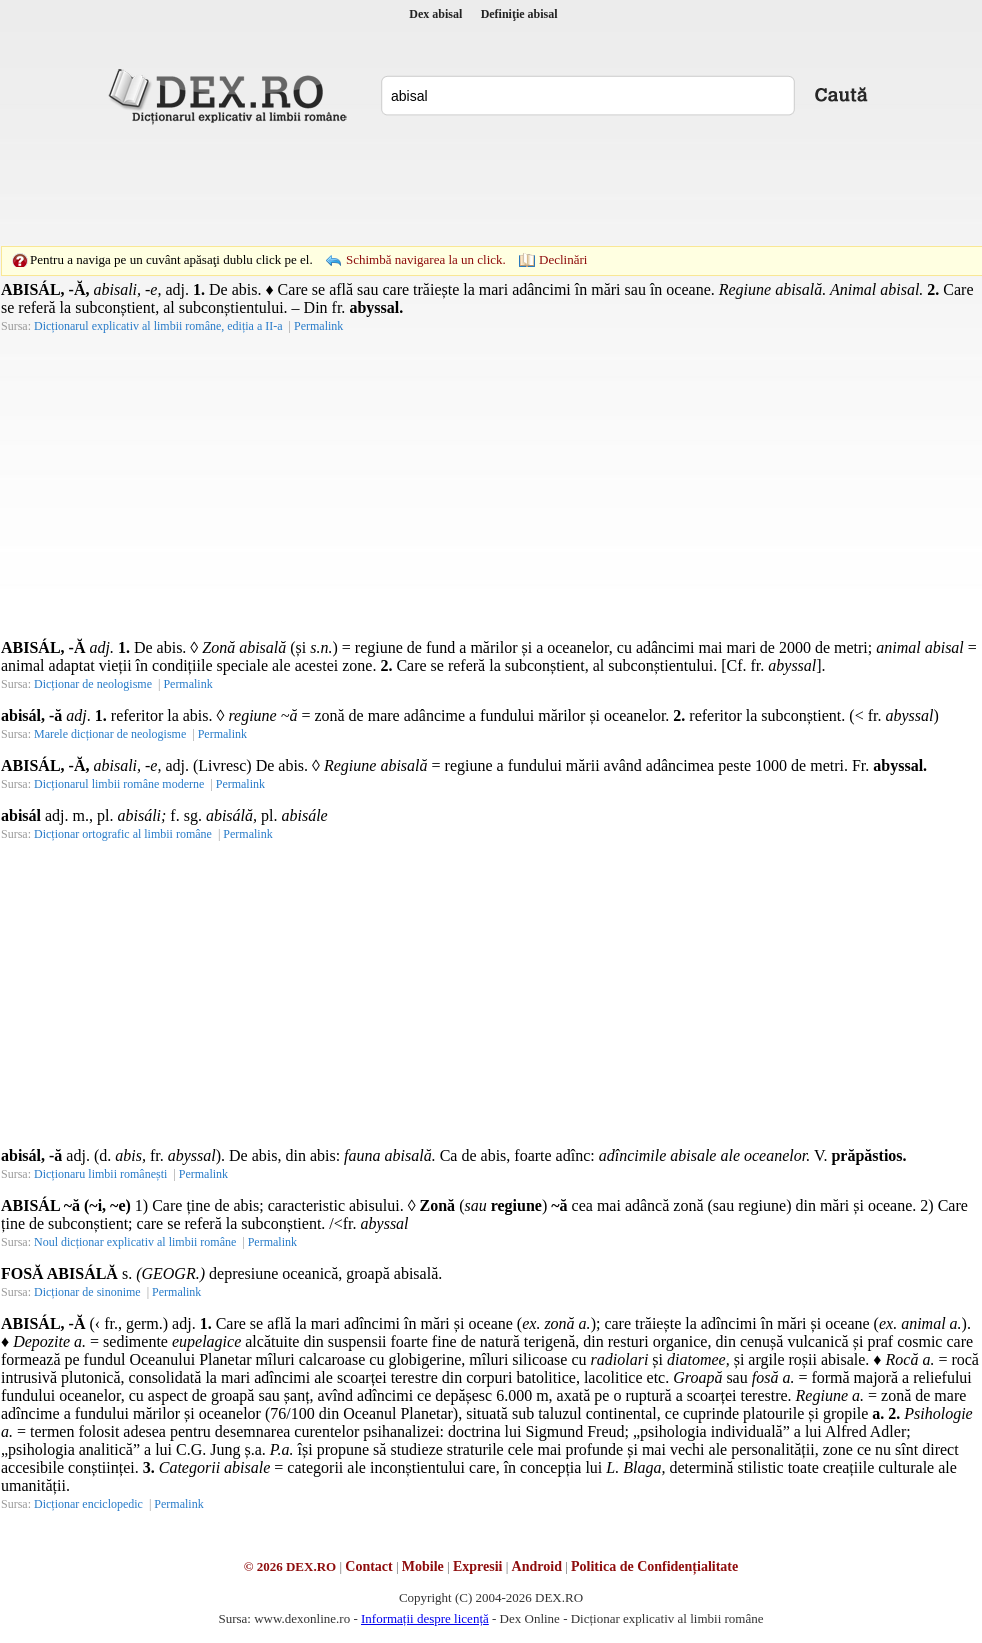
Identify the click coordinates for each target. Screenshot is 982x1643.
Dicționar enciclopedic (88, 1504)
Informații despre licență (425, 1618)
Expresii (478, 1566)
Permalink (187, 684)
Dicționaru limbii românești (100, 1174)
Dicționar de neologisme (93, 684)
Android (537, 1566)
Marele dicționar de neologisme (110, 734)
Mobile (423, 1566)
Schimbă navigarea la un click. (426, 259)
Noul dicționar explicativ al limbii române (135, 1242)
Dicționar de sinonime (87, 1292)
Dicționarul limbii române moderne (119, 784)
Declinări (563, 259)
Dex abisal (435, 14)
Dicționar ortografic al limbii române (123, 834)
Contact (368, 1566)
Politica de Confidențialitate (654, 1566)
